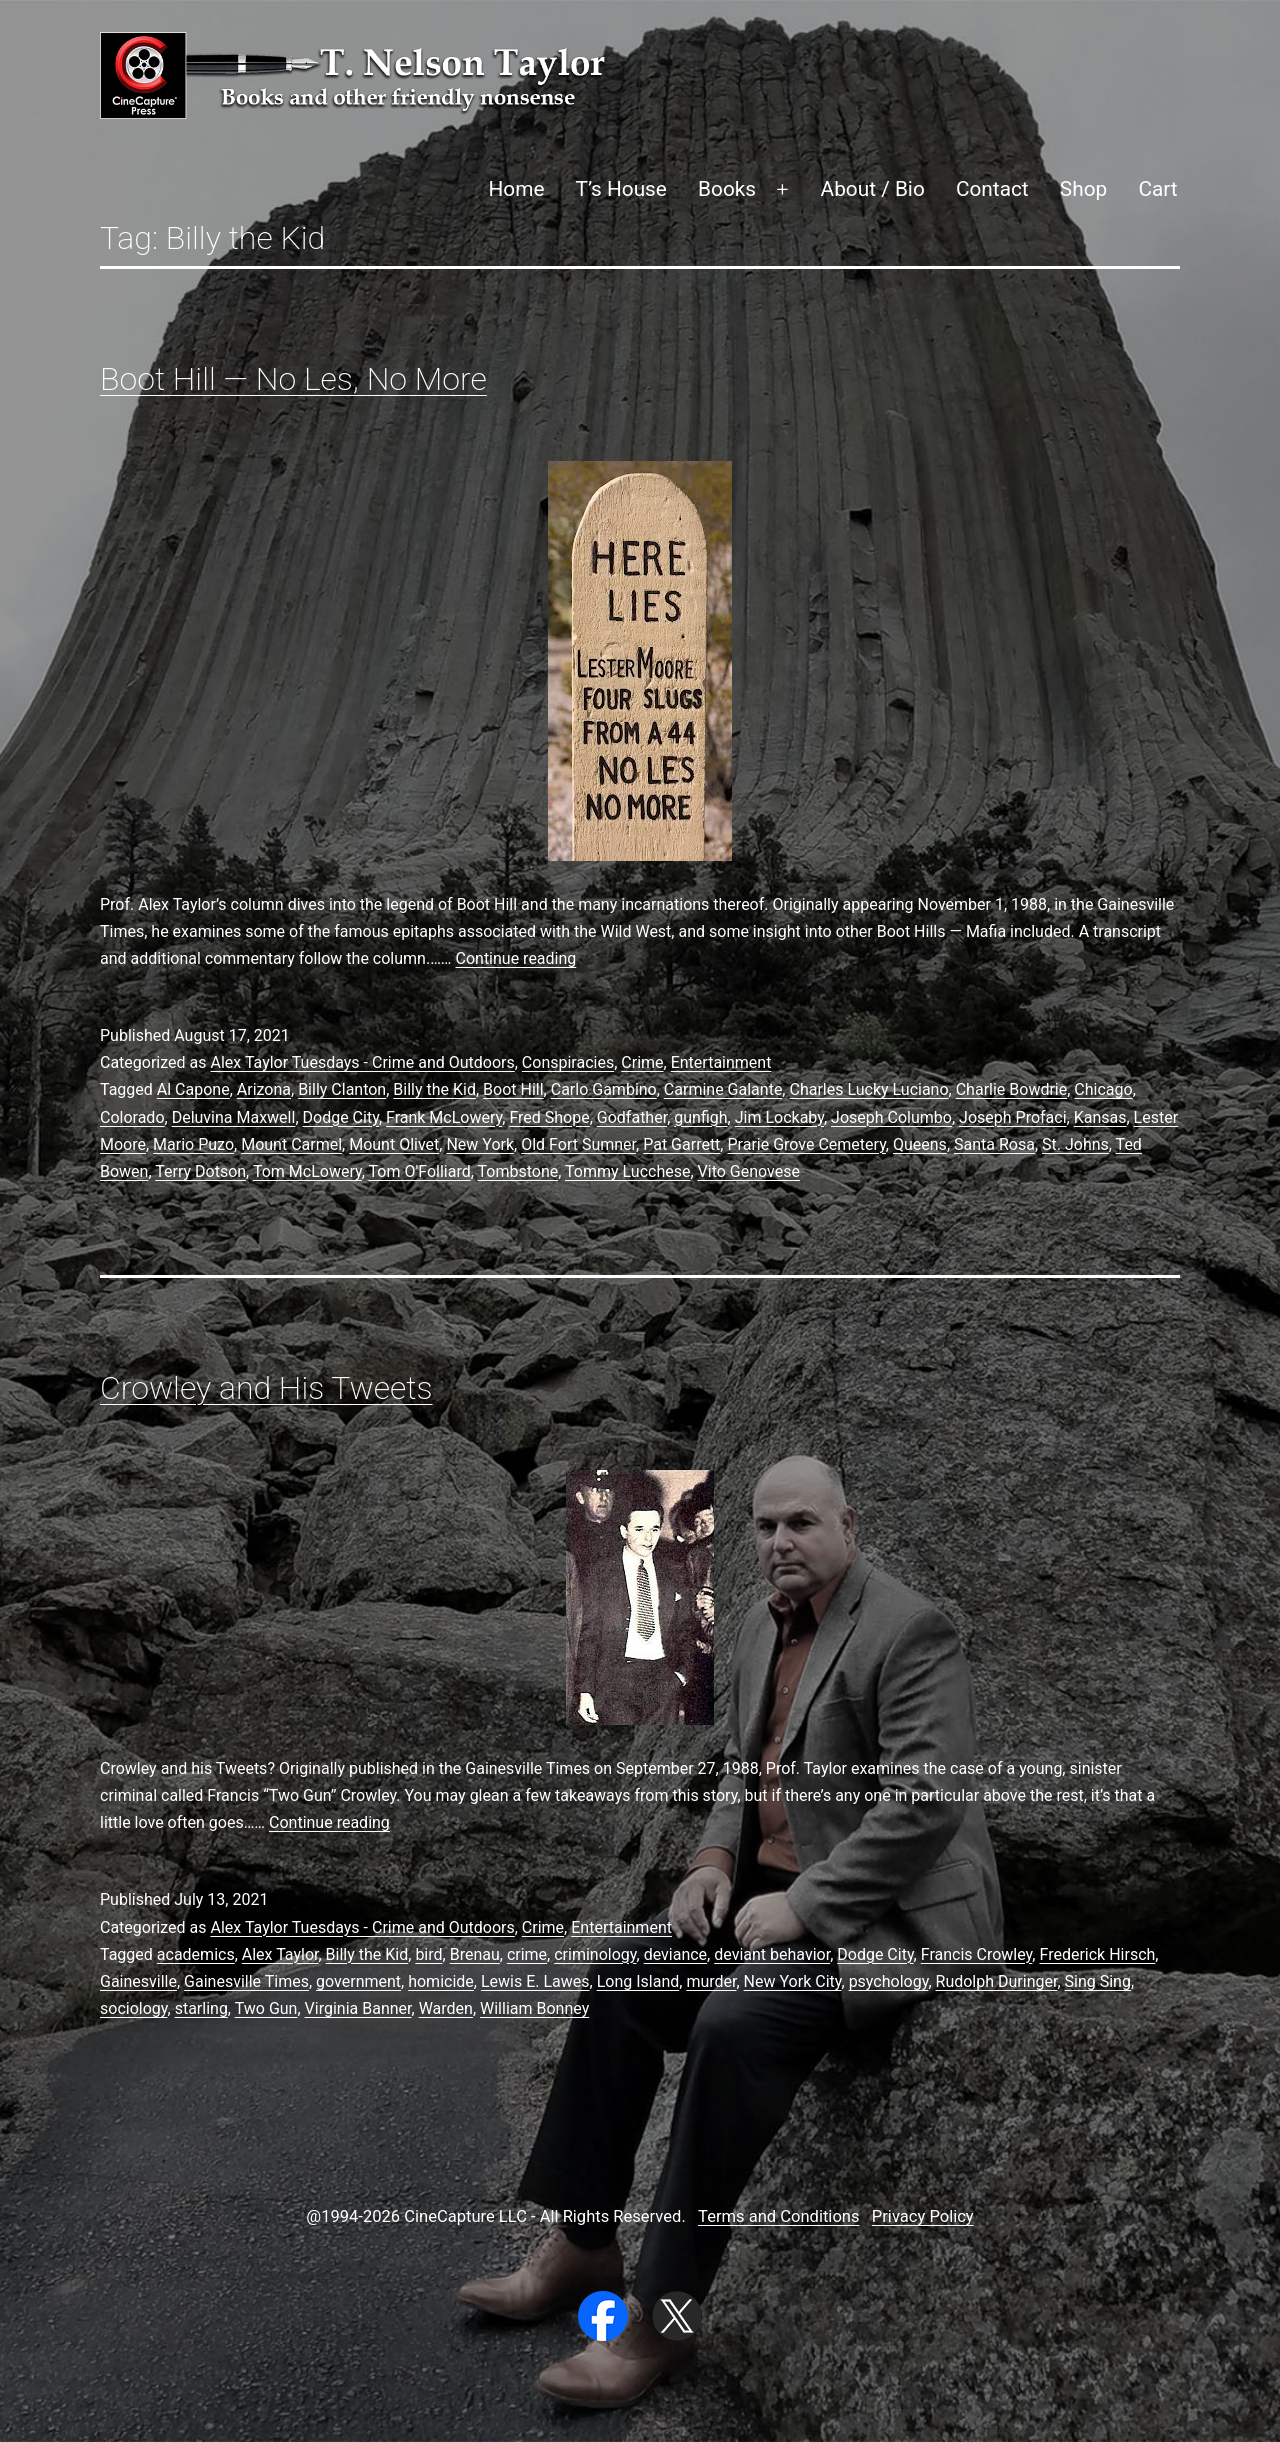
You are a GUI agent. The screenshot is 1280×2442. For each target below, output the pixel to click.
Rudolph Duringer (997, 1981)
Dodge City (341, 1117)
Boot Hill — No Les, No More (293, 379)
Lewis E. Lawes (535, 1981)
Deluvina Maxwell (234, 1117)
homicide (441, 1981)
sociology (134, 2008)
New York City (793, 1981)
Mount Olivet (394, 1144)
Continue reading (516, 958)
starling (201, 2008)
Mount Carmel (291, 1144)
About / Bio (873, 189)
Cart (1157, 189)
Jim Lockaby (779, 1117)
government (358, 1981)
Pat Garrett (681, 1144)
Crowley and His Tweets (266, 1388)
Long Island (638, 1981)
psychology (889, 1981)
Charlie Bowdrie (1012, 1089)
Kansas (1100, 1117)
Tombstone (518, 1171)
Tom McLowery (307, 1171)
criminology (595, 1954)
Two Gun (266, 2008)
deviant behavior (772, 1954)
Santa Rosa (994, 1144)
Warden (446, 2008)
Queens (920, 1144)
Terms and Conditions (778, 2216)
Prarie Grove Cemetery (806, 1144)
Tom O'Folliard (420, 1171)
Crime (642, 1062)
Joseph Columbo (891, 1117)
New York (480, 1144)
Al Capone (193, 1089)
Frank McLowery (444, 1117)
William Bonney (534, 2008)
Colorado (132, 1117)
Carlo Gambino (604, 1089)
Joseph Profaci (1012, 1117)
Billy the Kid (434, 1089)
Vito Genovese (749, 1171)
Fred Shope (549, 1117)
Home (516, 189)
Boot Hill (513, 1089)
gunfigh (700, 1117)
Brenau (475, 1954)
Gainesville (138, 1981)
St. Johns (1075, 1144)
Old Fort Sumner (578, 1144)
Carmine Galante (723, 1089)
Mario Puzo (193, 1144)
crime (527, 1954)
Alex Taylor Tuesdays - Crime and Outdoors (362, 1062)
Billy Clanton (342, 1089)
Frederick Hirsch (1097, 1954)
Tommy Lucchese (627, 1171)
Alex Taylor (280, 1954)
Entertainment (721, 1062)
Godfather (632, 1117)
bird (428, 1954)
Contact (992, 189)
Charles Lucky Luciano (868, 1089)
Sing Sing (1098, 1981)
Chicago (1103, 1089)
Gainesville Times (246, 1981)
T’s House (621, 189)
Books (727, 189)
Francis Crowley (977, 1954)
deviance (675, 1954)
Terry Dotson (200, 1171)
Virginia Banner (358, 2008)
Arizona (264, 1089)
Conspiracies (568, 1062)
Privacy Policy (923, 2216)
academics (196, 1954)
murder (711, 1981)
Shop (1083, 189)
